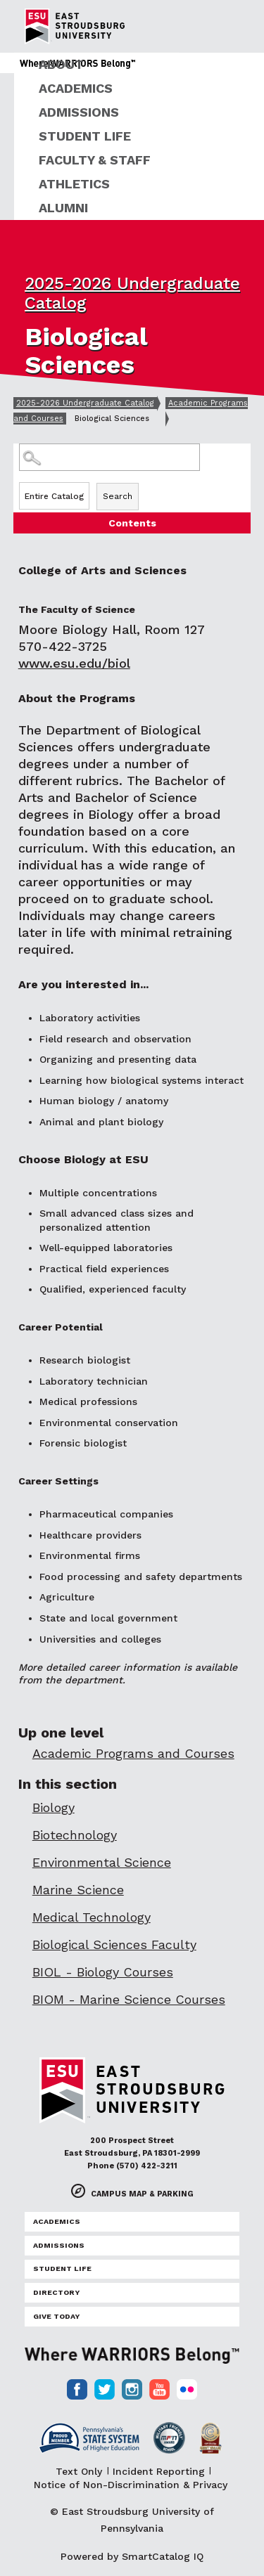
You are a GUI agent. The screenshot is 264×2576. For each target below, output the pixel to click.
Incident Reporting (159, 2471)
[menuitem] (139, 65)
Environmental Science (101, 1862)
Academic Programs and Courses (133, 1753)
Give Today (56, 2316)
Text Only (79, 2471)
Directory (56, 2292)
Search (117, 496)
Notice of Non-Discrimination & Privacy (130, 2484)
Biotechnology (74, 1834)
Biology (53, 1807)
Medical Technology (91, 1917)
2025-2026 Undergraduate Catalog (85, 403)
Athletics (74, 183)
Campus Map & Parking (142, 2193)
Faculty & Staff (95, 160)
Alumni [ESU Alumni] (63, 207)
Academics (76, 88)
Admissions (79, 112)
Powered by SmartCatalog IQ (132, 2556)
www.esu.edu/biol (74, 663)
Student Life (85, 136)
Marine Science (78, 1889)
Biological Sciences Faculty (114, 1944)
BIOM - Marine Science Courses (128, 1999)
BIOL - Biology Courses (102, 1972)
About (61, 64)
